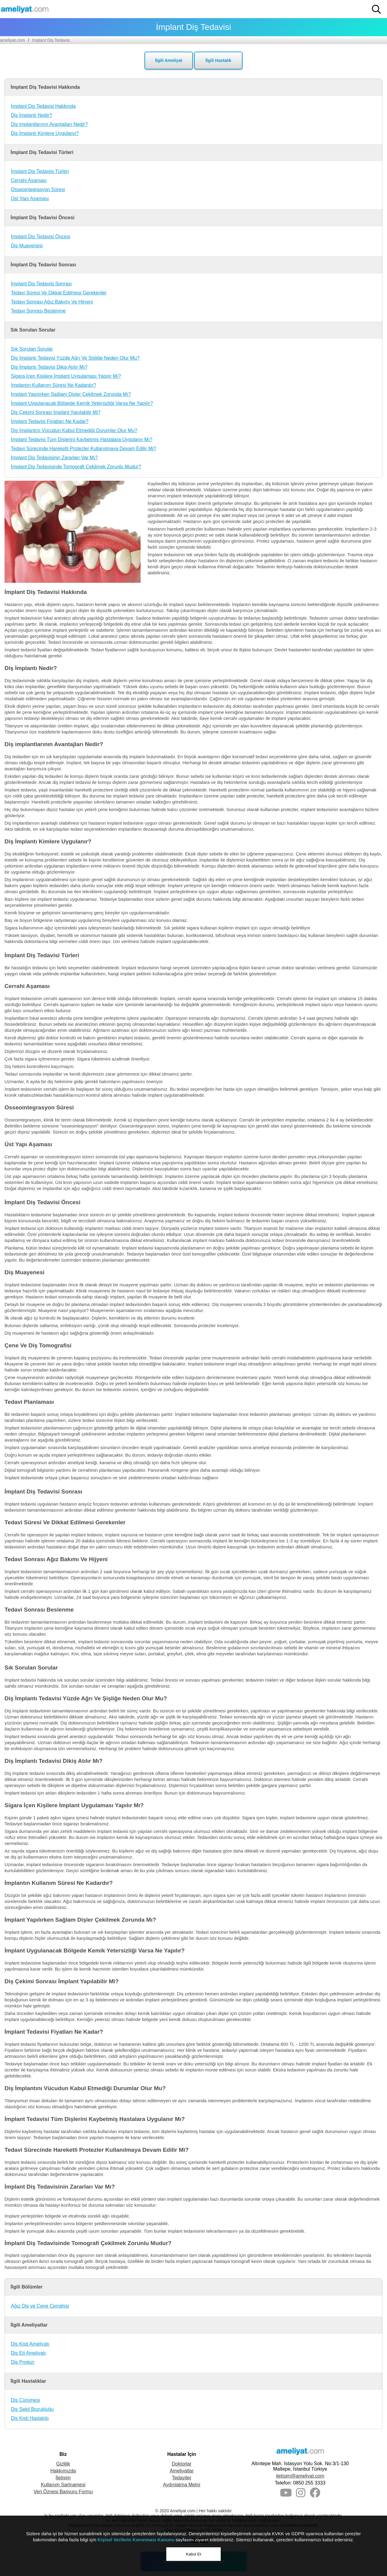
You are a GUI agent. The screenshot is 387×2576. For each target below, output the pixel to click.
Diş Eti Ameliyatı (28, 2353)
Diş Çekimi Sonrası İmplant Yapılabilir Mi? (55, 412)
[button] (376, 9)
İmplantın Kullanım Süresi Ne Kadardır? (53, 385)
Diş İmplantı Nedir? (31, 115)
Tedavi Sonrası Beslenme (38, 310)
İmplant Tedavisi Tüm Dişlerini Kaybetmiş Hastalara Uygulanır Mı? (81, 439)
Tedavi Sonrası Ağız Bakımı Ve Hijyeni (52, 301)
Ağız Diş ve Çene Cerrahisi (40, 2305)
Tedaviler (181, 2477)
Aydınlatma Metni (181, 2484)
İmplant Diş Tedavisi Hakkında (43, 106)
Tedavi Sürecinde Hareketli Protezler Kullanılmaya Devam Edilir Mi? (83, 448)
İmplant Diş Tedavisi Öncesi (40, 236)
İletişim (63, 2477)
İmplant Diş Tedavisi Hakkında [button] (45, 87)
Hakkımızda (63, 2470)
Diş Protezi (22, 2362)
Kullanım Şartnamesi (63, 2484)
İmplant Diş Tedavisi (51, 40)
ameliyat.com (12, 40)
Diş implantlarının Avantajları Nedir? (49, 124)
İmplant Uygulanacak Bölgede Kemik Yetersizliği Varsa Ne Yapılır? (82, 403)
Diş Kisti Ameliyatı (30, 2344)
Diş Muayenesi (27, 245)
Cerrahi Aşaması (29, 180)
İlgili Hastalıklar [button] (28, 2381)
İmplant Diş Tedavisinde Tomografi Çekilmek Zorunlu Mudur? (76, 466)
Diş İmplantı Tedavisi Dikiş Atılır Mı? (49, 367)
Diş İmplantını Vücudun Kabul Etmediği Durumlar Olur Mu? (74, 430)
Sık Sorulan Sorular (32, 348)
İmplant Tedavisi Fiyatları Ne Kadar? (50, 421)
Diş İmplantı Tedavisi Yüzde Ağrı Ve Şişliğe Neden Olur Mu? (75, 358)
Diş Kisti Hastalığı (30, 2418)
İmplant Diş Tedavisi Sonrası (41, 283)
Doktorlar (181, 2463)
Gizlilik (63, 2463)
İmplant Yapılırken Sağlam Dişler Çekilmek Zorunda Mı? (71, 394)
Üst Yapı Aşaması (30, 198)
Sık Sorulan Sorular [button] (33, 329)
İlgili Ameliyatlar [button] (29, 2324)
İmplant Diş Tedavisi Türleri (40, 171)
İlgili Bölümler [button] (27, 2286)
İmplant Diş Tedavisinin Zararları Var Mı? (54, 457)
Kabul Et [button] (193, 2554)
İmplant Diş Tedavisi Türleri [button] (42, 152)
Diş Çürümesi (25, 2400)
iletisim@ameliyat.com (300, 2475)
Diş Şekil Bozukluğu (32, 2409)
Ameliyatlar (182, 2470)
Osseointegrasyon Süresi (38, 189)
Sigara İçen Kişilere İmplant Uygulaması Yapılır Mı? (66, 376)
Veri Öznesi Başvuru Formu (63, 2491)
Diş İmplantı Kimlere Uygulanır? (45, 133)
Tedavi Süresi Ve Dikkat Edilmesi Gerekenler (59, 292)
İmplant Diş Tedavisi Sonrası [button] (43, 264)
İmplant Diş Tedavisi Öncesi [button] (42, 217)
